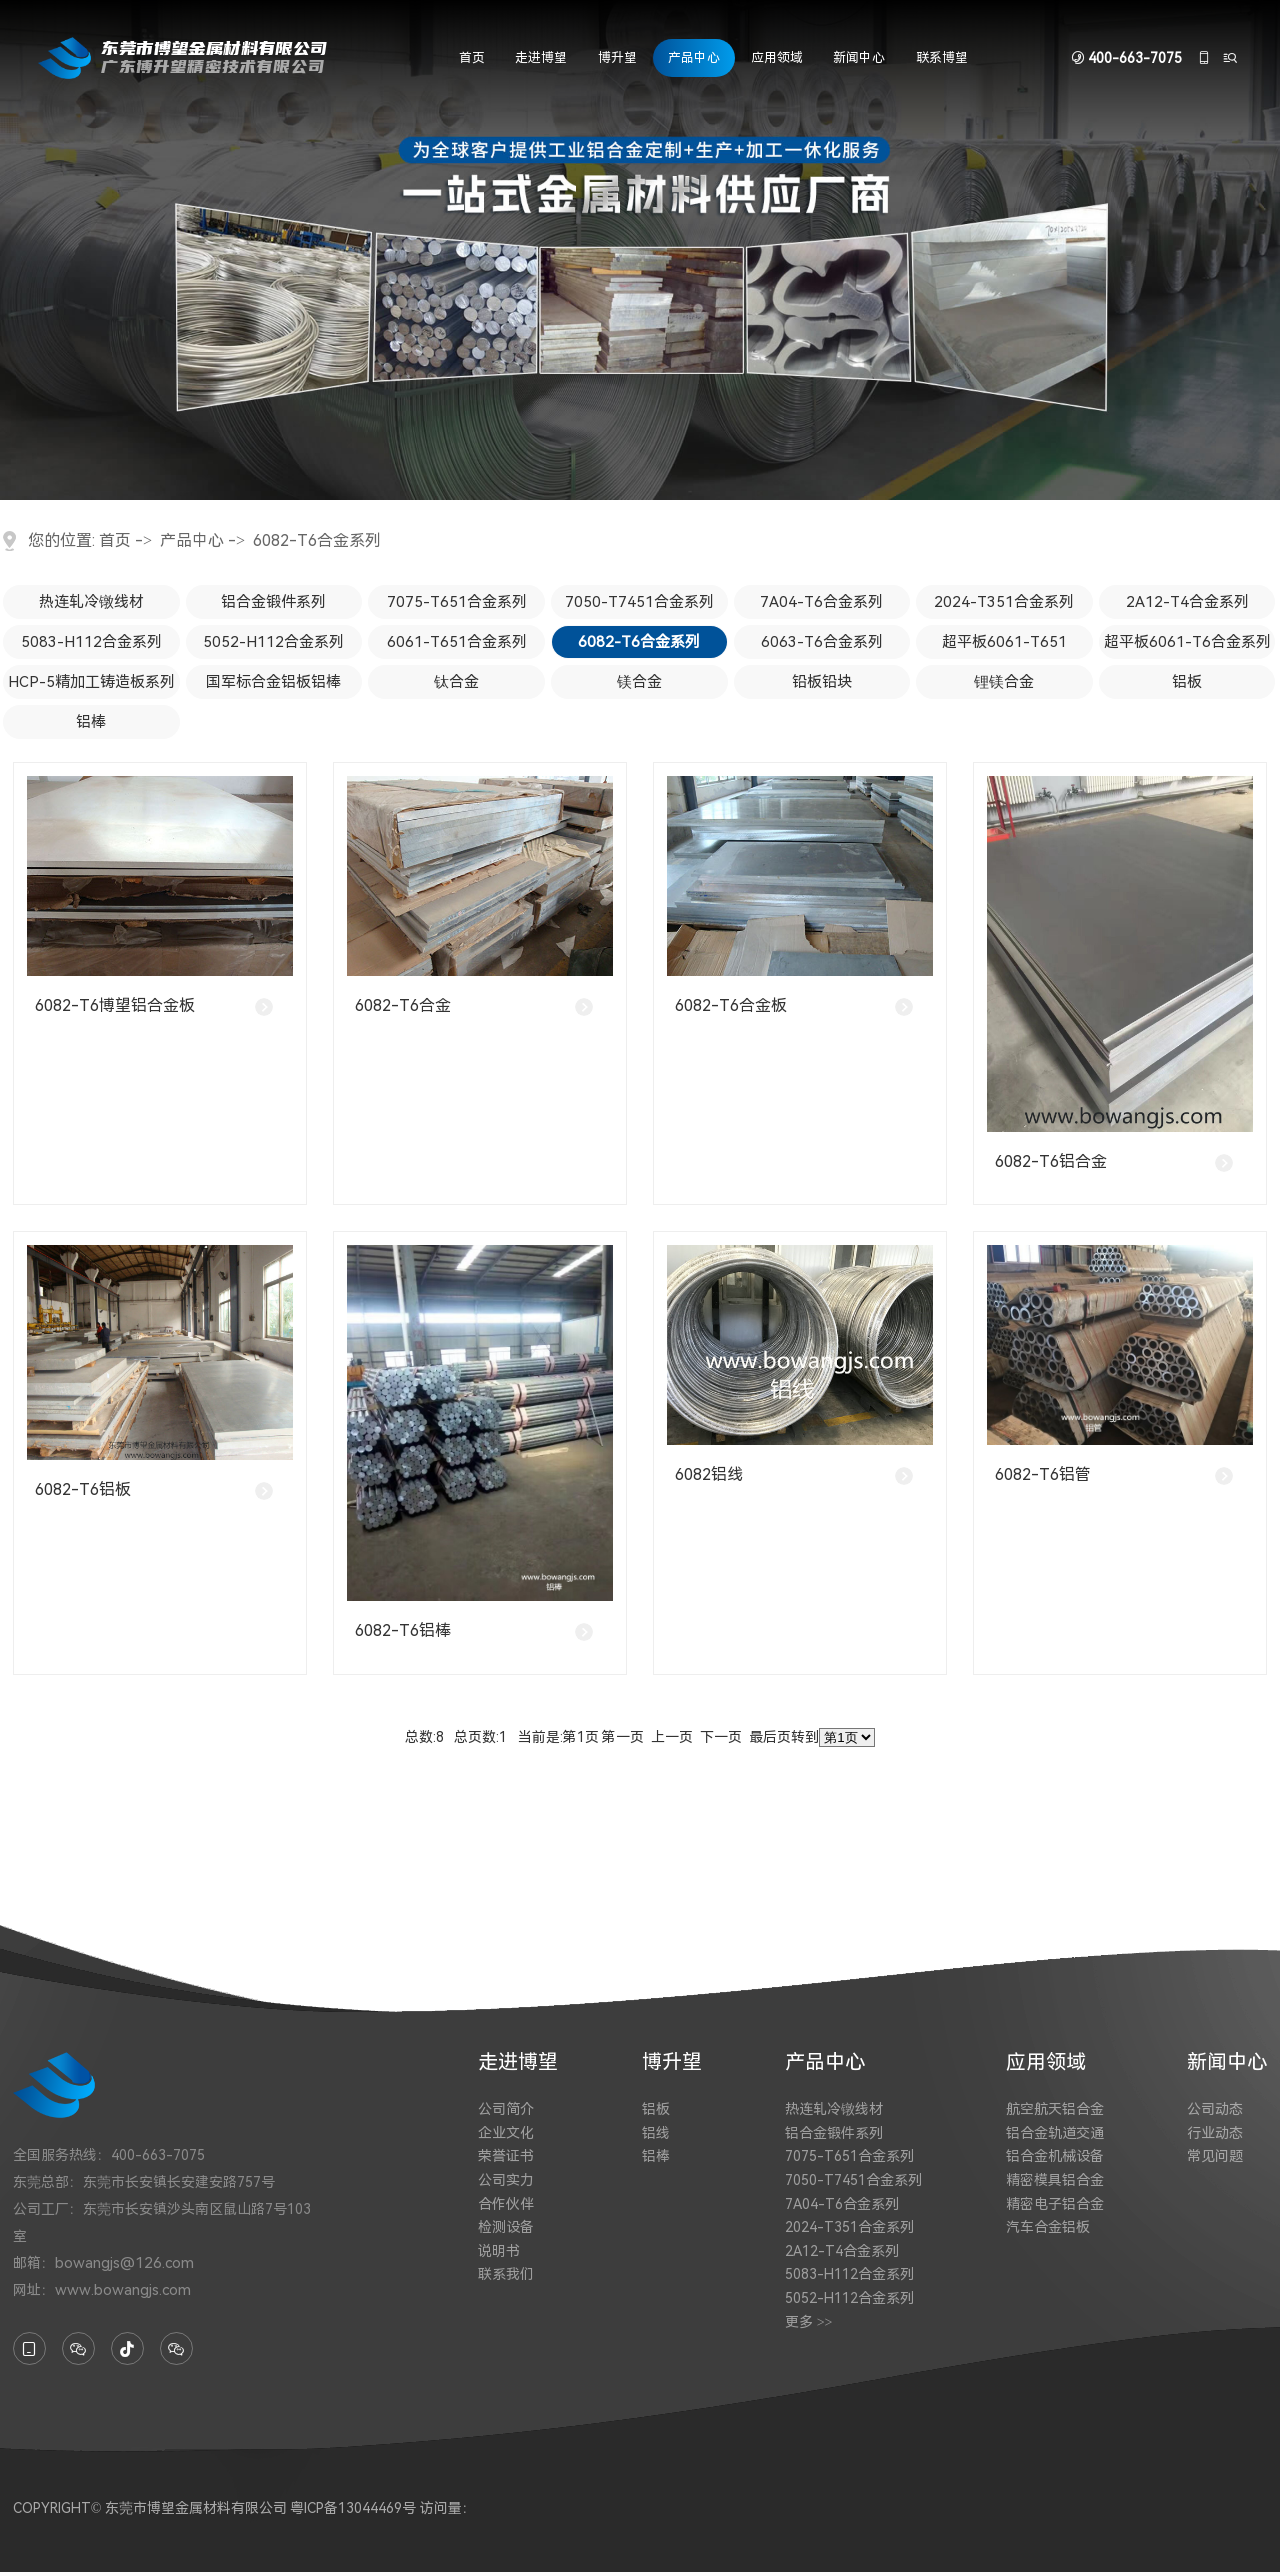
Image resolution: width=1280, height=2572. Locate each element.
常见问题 (1215, 2156)
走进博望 (541, 57)
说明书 (499, 2251)
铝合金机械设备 (1055, 2156)
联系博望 (942, 57)
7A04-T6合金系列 (821, 602)
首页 (472, 57)
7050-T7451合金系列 (639, 602)
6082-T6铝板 (83, 1489)
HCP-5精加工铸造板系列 (91, 682)
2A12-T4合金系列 (1187, 602)
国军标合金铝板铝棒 (273, 682)
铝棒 (91, 722)
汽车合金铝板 (1048, 2227)
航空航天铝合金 (1055, 2109)
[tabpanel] (640, 250)
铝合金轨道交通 (1055, 2133)
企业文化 (506, 2133)
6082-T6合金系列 (317, 540)
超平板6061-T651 (1004, 642)
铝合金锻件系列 (273, 602)
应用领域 (777, 57)
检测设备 (506, 2227)
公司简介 (506, 2109)
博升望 (617, 57)
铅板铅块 (822, 682)
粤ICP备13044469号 (353, 2508)
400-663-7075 (1135, 58)
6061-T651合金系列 (457, 642)
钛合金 (456, 682)
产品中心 (694, 57)
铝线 (656, 2133)
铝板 (1187, 682)
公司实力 (506, 2180)
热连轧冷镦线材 (91, 602)
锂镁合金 (1004, 682)
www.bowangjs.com (123, 2290)
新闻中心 (859, 57)
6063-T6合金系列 (822, 642)
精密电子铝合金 (1055, 2204)
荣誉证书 (506, 2156)
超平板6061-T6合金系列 (1187, 642)
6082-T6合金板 (731, 1005)
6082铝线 (709, 1474)
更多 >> (808, 2322)
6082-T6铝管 (1043, 1474)
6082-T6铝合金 (1051, 1161)
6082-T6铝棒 (403, 1630)
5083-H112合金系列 (91, 642)
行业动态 (1215, 2133)
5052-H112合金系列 (273, 642)
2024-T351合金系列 (1004, 602)
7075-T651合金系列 (457, 602)
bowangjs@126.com (124, 2263)
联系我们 (506, 2274)
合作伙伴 (506, 2204)
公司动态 (1215, 2109)
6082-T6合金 (403, 1005)
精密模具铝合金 (1055, 2180)
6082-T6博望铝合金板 (115, 1005)
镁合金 (639, 682)
